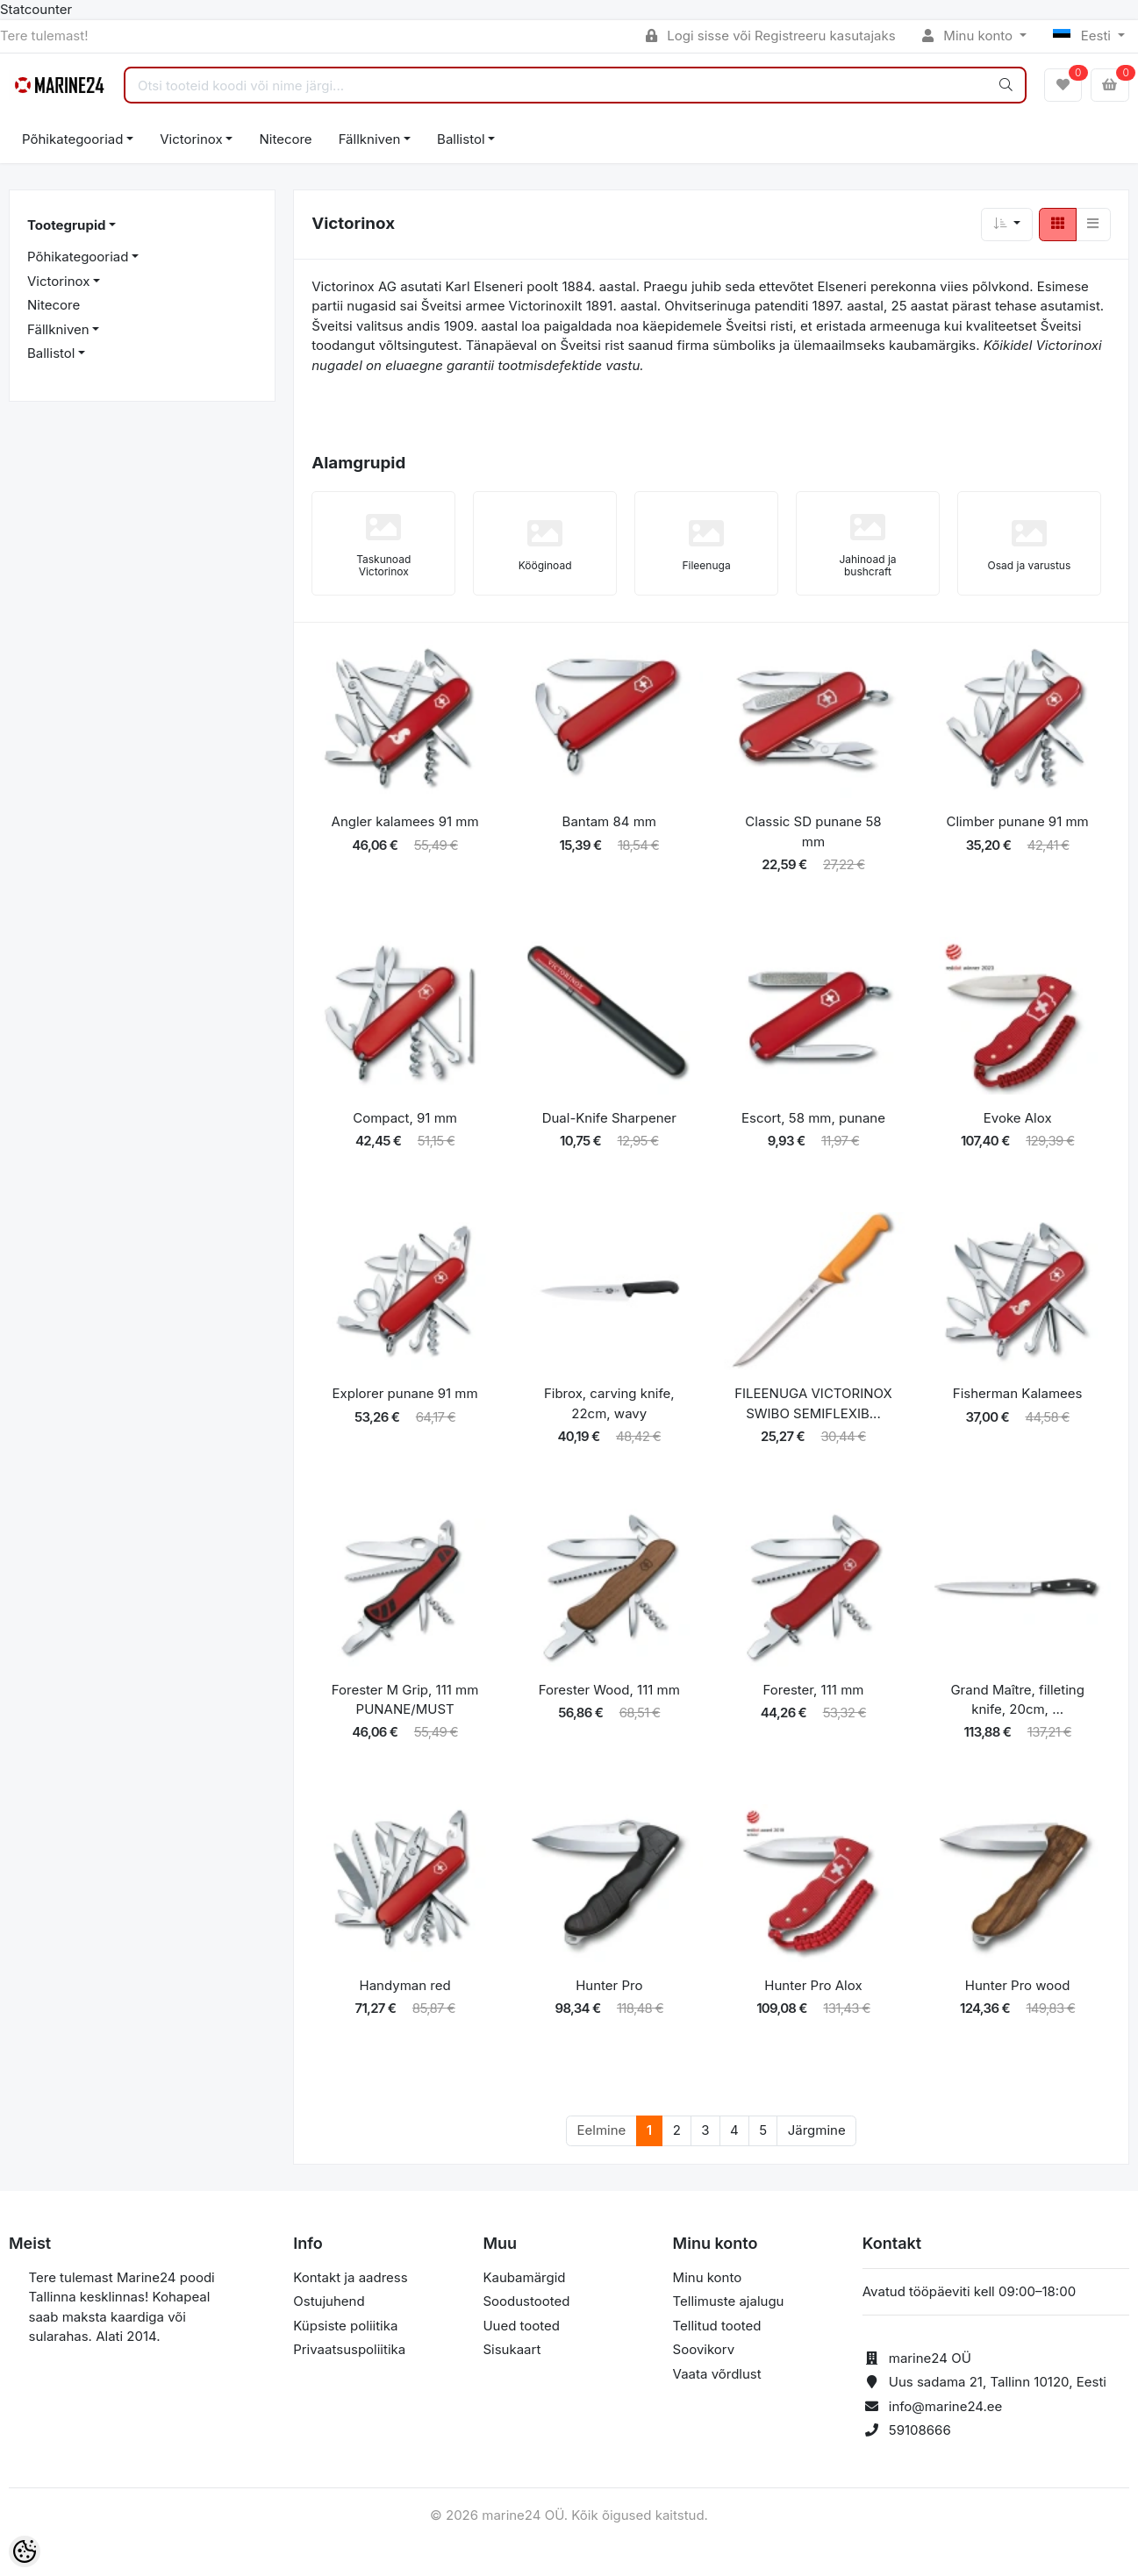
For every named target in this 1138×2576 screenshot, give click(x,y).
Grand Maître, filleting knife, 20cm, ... (1017, 1699)
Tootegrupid (66, 225)
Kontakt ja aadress (350, 2277)
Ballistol (460, 139)
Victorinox (191, 139)
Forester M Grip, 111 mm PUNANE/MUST (405, 1699)
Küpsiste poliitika (345, 2325)
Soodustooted (526, 2301)
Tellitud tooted (717, 2325)
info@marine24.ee (946, 2406)
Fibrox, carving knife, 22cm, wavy (609, 1403)
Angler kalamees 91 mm (405, 821)
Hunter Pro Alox (813, 1985)
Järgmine (817, 2130)
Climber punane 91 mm (1018, 821)
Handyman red (405, 1985)
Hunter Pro (609, 1985)
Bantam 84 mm (609, 821)
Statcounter (36, 9)
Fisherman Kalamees (1018, 1393)
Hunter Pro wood (1017, 1985)
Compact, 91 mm (405, 1118)
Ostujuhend (328, 2301)
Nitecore (285, 139)
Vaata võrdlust (717, 2373)
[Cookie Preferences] (24, 2551)
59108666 (920, 2430)
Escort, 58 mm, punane (813, 1118)
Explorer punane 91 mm (405, 1393)
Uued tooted (521, 2325)
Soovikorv (704, 2349)
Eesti (1083, 35)
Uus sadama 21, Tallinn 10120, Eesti (997, 2381)
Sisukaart (511, 2349)
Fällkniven (370, 139)
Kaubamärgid (524, 2277)
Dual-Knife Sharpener (609, 1118)
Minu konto (969, 35)
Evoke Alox (1018, 1118)
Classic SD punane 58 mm (813, 831)
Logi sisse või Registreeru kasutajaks (771, 35)
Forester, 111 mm (813, 1689)
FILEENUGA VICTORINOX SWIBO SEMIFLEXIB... (813, 1403)
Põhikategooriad (72, 139)
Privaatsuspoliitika (349, 2349)
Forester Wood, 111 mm (609, 1689)
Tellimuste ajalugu (728, 2301)
